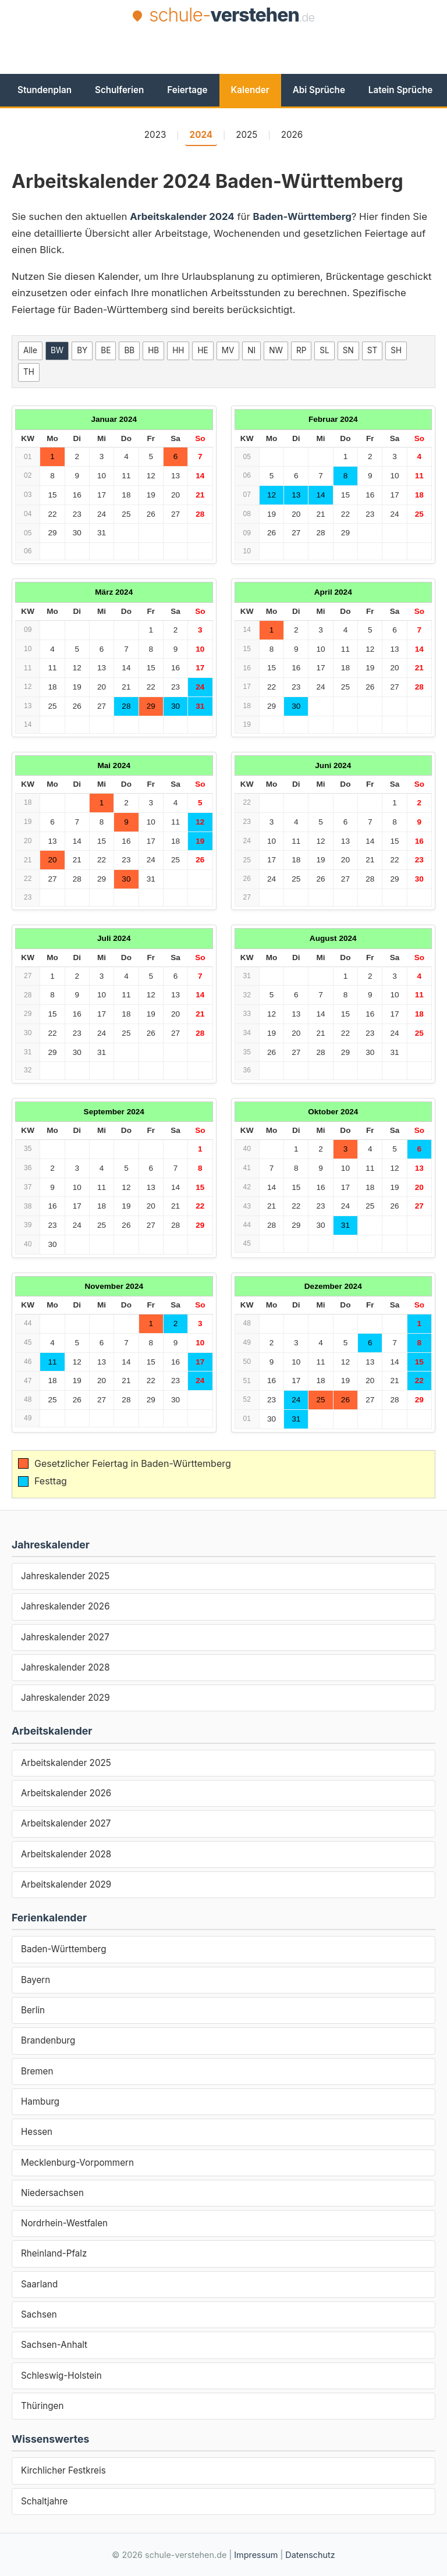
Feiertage (187, 89)
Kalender (250, 89)
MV (228, 350)
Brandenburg (48, 2040)
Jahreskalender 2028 (65, 1667)
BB (129, 350)
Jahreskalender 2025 (65, 1576)
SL (324, 350)
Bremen (37, 2071)
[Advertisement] (223, 59)
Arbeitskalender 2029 (66, 1884)
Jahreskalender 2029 (65, 1697)
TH (28, 371)
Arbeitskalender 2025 (66, 1762)
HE (202, 350)
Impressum (256, 2555)
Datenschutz (310, 2555)
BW (57, 350)
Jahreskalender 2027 (65, 1637)
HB (153, 350)
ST (372, 350)
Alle (30, 350)
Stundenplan (44, 89)
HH (178, 350)
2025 (246, 134)
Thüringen (42, 2405)
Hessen (36, 2131)
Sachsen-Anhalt (54, 2344)
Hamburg (40, 2101)
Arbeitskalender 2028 (66, 1854)
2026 (292, 134)
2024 (201, 134)
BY (82, 350)
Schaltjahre (44, 2501)
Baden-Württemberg (64, 1949)
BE (106, 350)
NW (276, 350)
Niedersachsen (52, 2192)
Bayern (35, 1979)
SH (396, 350)
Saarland (39, 2284)
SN (348, 350)
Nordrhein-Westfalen (64, 2223)
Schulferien (119, 89)
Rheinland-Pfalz (54, 2253)
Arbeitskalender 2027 (66, 1823)
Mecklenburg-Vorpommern (77, 2162)
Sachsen (39, 2314)
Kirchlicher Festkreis (63, 2470)
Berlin (33, 2010)
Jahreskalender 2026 (65, 1606)
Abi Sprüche (319, 89)
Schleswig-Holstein (61, 2375)
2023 (155, 134)
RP (301, 350)
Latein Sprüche (400, 89)
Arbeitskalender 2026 (66, 1793)
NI (251, 350)
